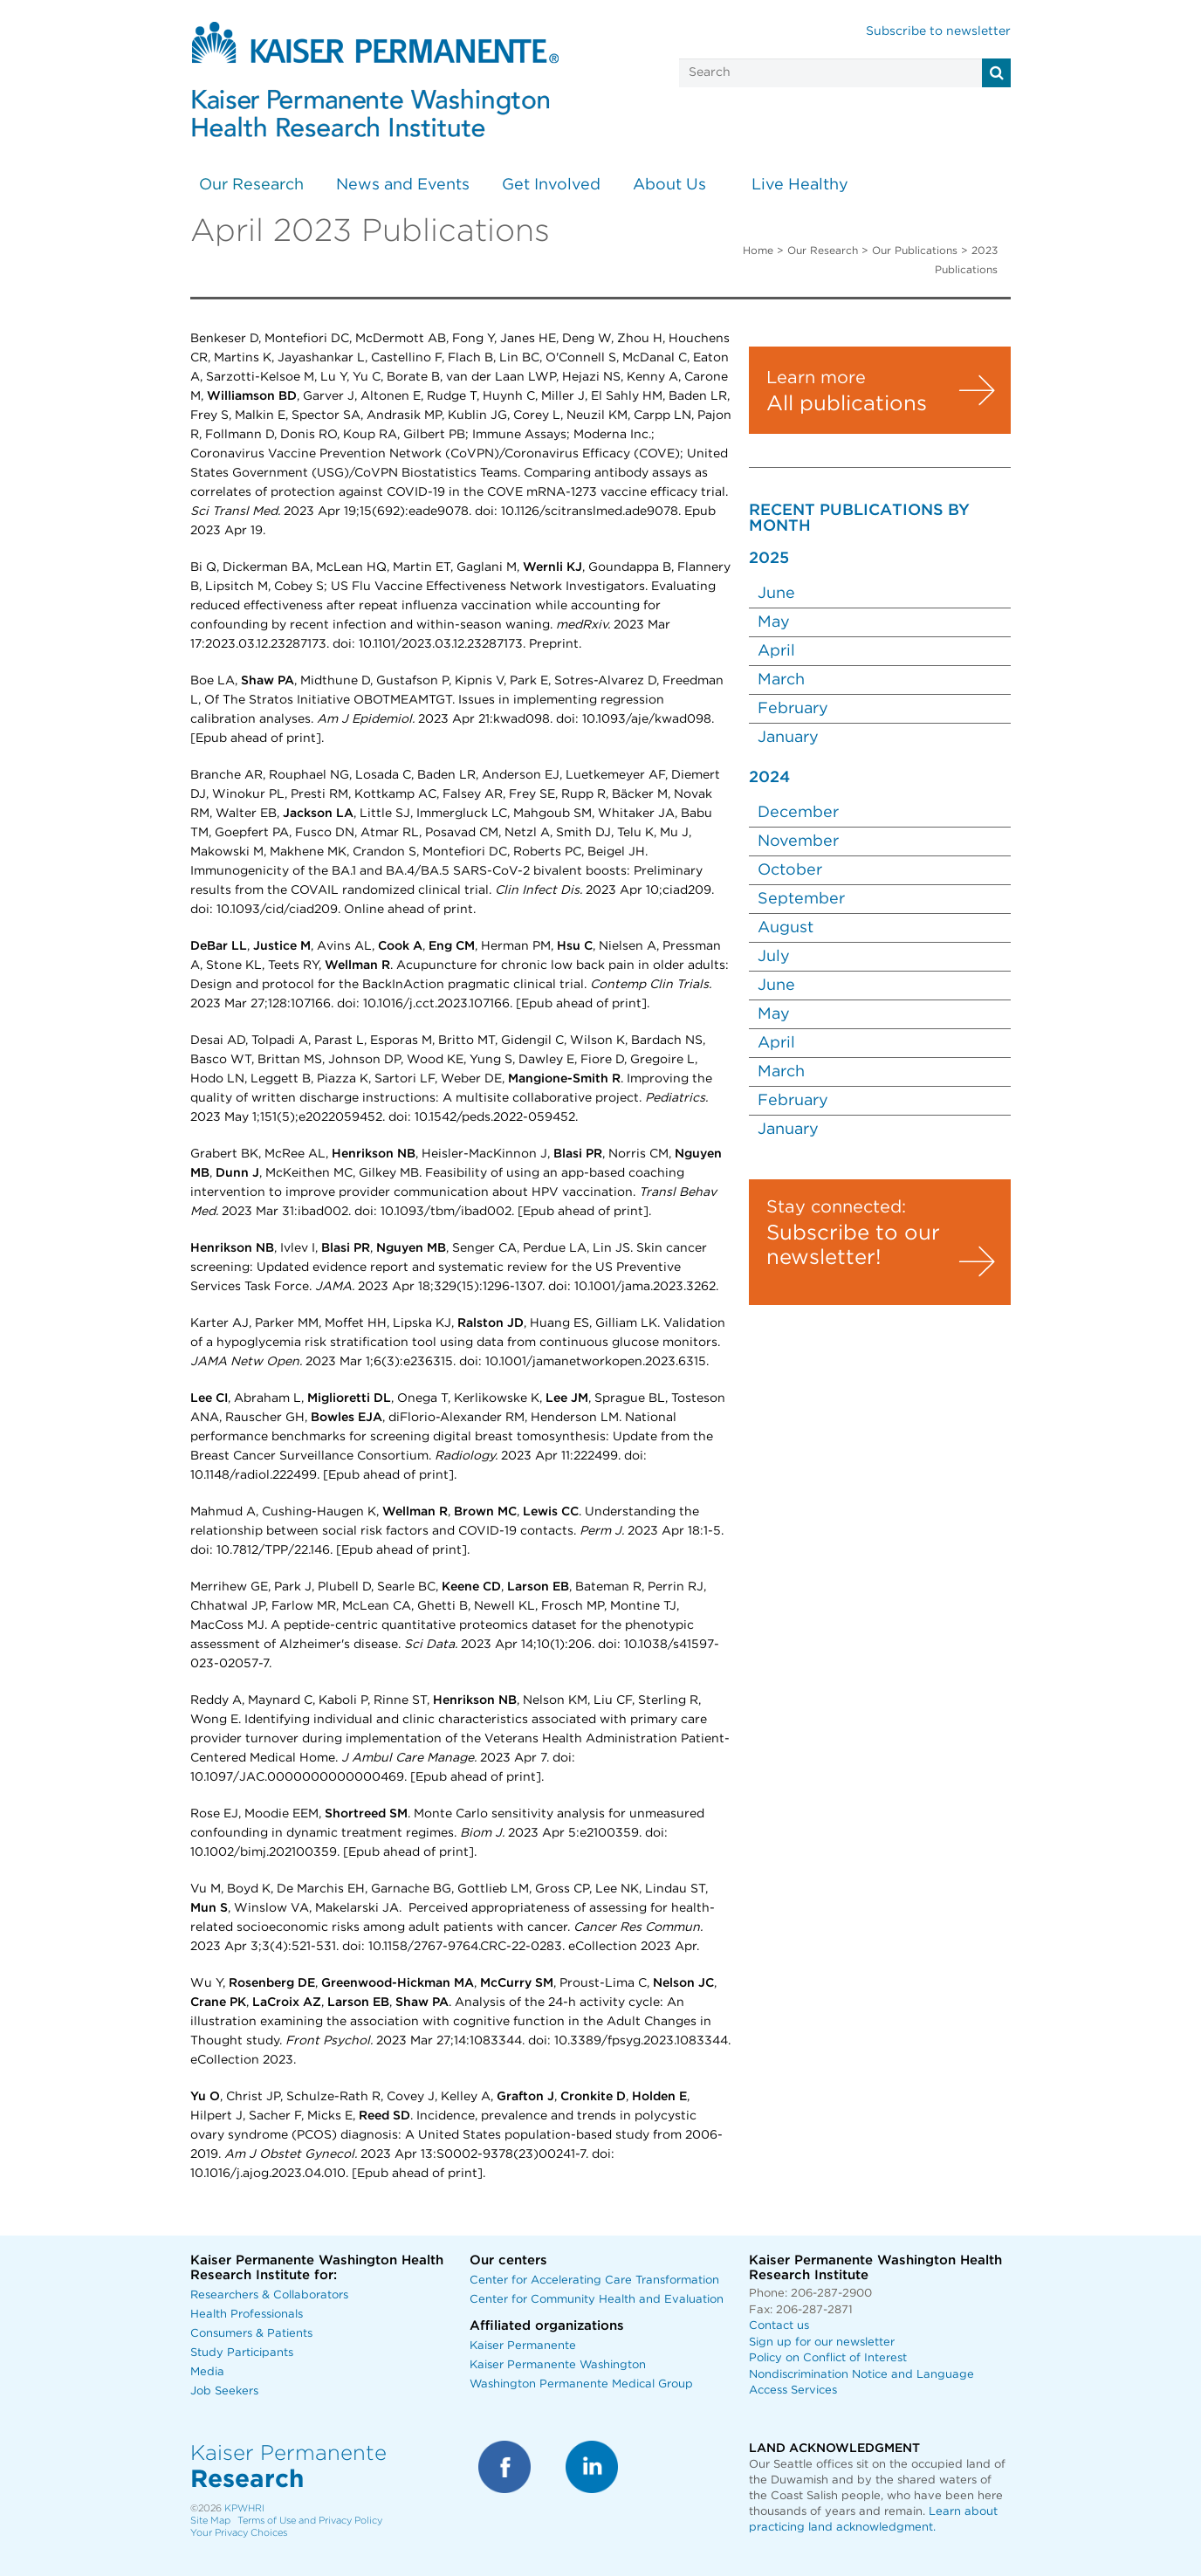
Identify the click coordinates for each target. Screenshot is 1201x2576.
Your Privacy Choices (238, 2533)
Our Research (251, 185)
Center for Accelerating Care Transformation (594, 2280)
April (776, 651)
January (790, 737)
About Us (669, 185)
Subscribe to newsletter (938, 31)
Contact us (779, 2326)
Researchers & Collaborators (269, 2295)
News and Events (403, 185)
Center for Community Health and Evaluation (597, 2299)
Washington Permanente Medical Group (581, 2384)
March (781, 680)
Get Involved (551, 185)
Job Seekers (224, 2391)
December (800, 813)
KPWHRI (244, 2508)
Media (207, 2372)
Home (758, 250)
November (800, 841)
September (803, 899)
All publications (846, 404)
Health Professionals (246, 2314)
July (776, 957)
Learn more (816, 378)
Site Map (210, 2520)
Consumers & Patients (251, 2333)
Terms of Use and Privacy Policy (309, 2520)
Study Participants (241, 2353)
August (788, 928)
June (776, 593)
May (774, 622)
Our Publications (914, 250)
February (795, 709)
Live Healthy (799, 185)
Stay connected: (836, 1207)
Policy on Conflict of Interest (828, 2358)
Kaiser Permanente (523, 2346)
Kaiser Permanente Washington (558, 2365)
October (792, 870)
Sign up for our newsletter (822, 2342)
